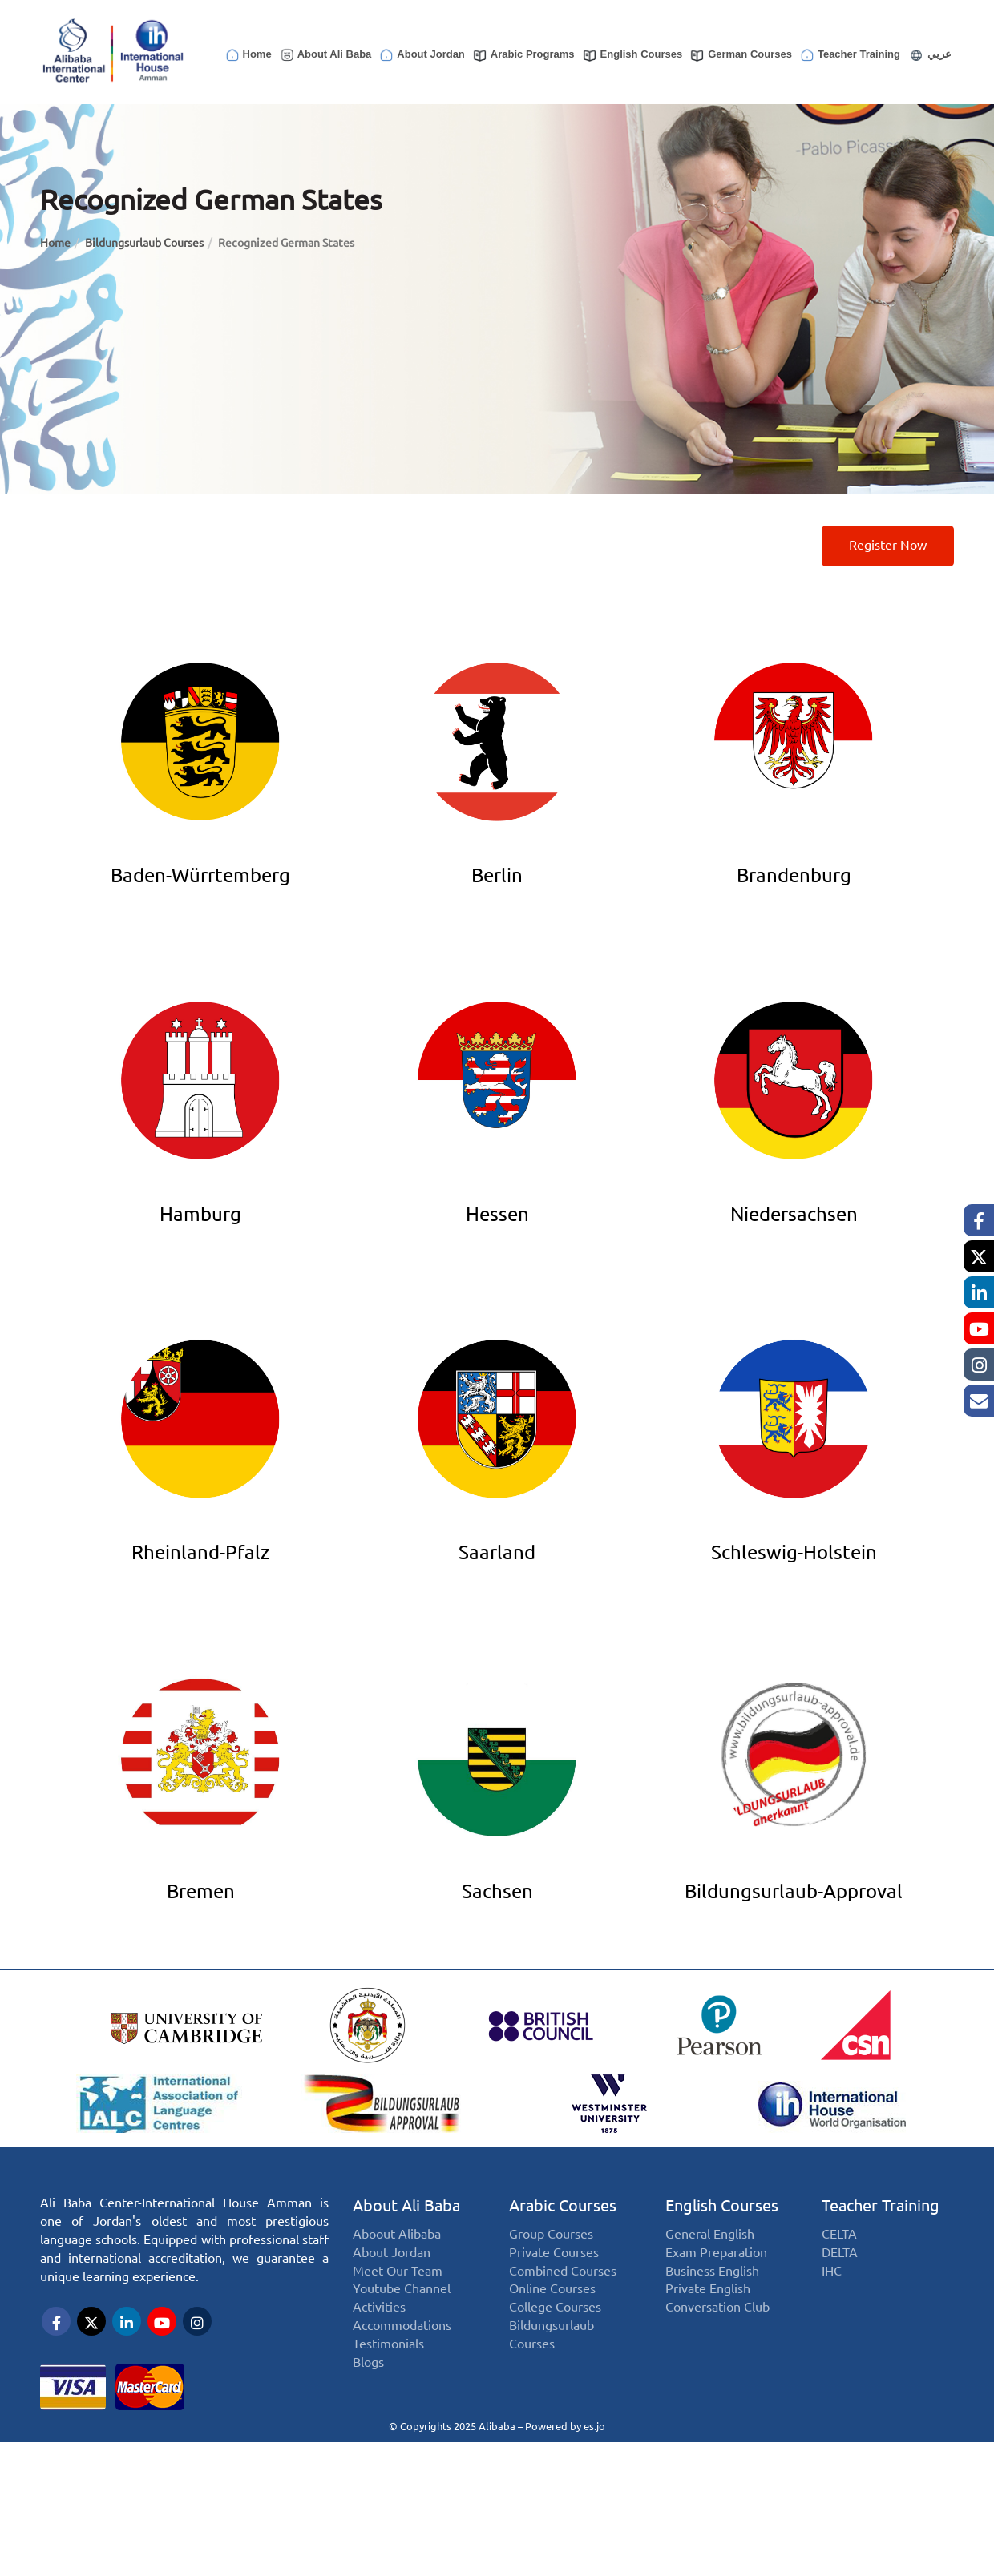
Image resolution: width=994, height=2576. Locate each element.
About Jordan (421, 55)
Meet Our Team (397, 2271)
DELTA (840, 2252)
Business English (712, 2271)
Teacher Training (849, 55)
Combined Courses (562, 2271)
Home (248, 55)
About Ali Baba (325, 55)
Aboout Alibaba (397, 2234)
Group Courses (551, 2234)
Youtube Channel (402, 2288)
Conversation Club (717, 2307)
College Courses (555, 2307)
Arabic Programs (523, 55)
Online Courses (552, 2288)
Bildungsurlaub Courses (144, 242)
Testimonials (388, 2344)
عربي (929, 55)
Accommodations (402, 2325)
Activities (379, 2307)
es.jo (594, 2426)
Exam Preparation (716, 2252)
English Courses (632, 55)
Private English (707, 2288)
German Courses (740, 55)
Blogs (368, 2362)
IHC (832, 2271)
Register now (888, 545)
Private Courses (554, 2252)
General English (709, 2234)
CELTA (839, 2234)
